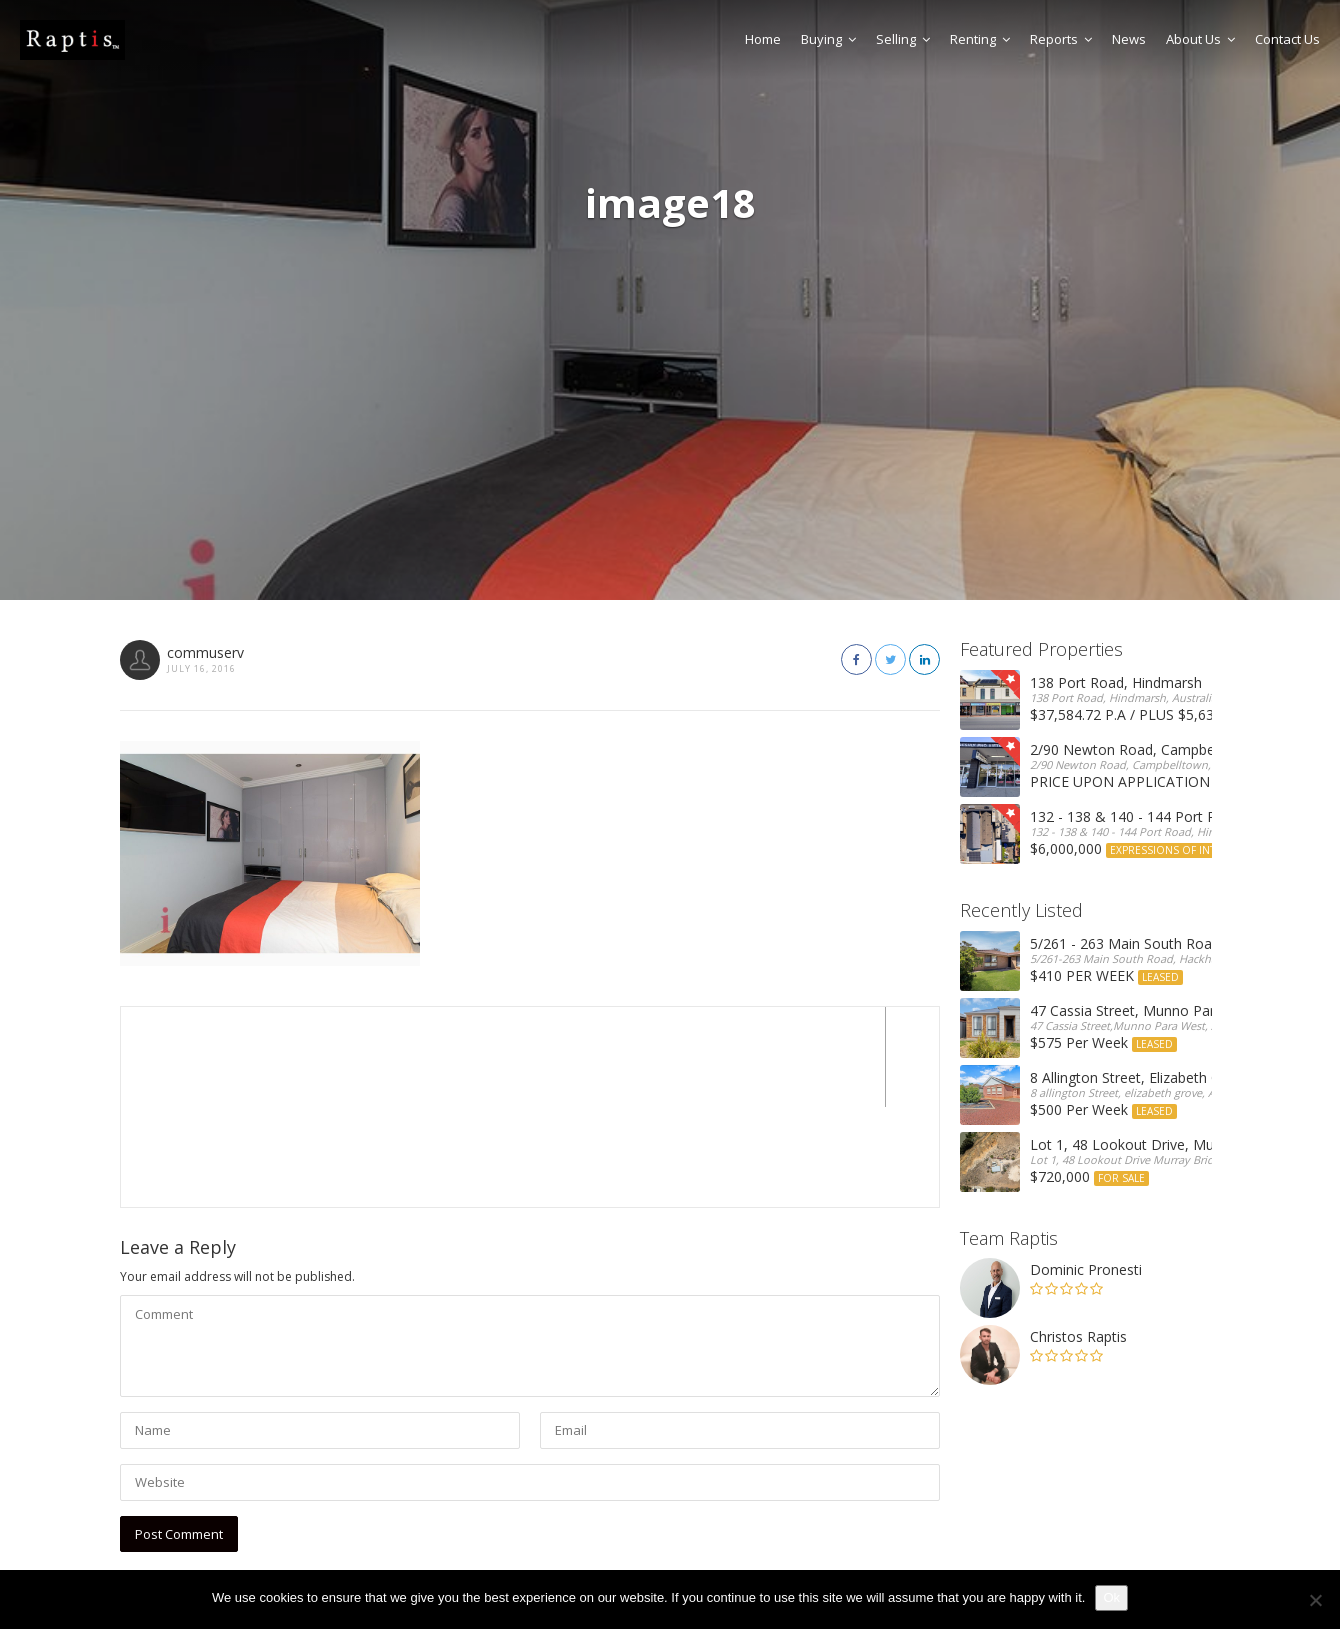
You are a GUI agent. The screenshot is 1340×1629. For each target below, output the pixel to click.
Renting (980, 39)
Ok (1111, 1597)
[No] (1315, 1600)
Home (763, 39)
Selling (903, 39)
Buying (828, 39)
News (1129, 39)
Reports (1061, 39)
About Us (1200, 39)
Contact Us (1287, 39)
